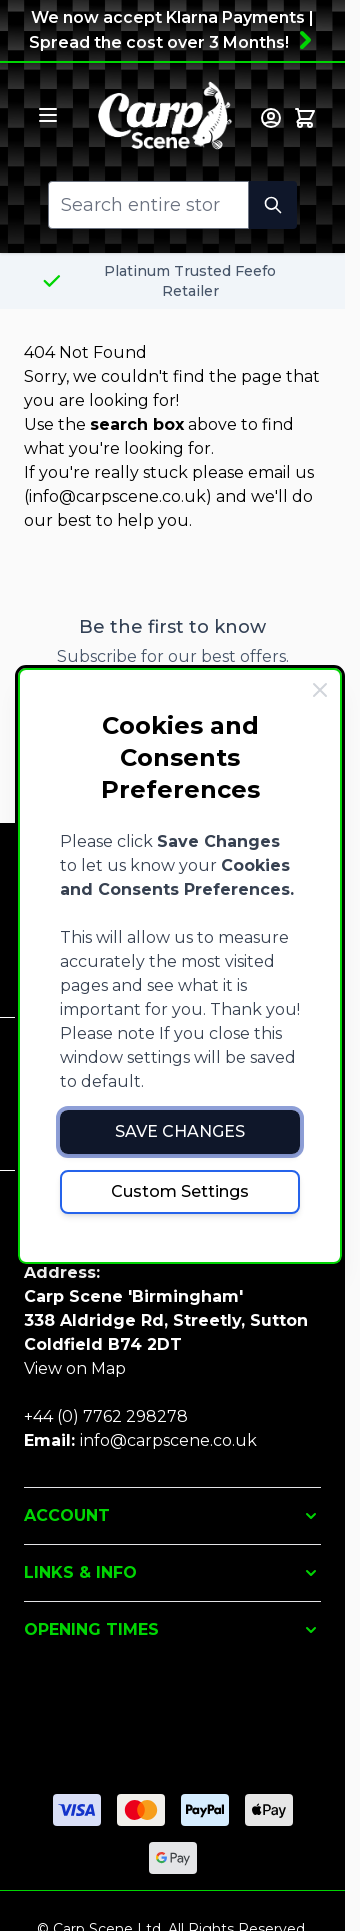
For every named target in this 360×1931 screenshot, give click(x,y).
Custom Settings (180, 1191)
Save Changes (180, 1131)
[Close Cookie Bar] (320, 690)
